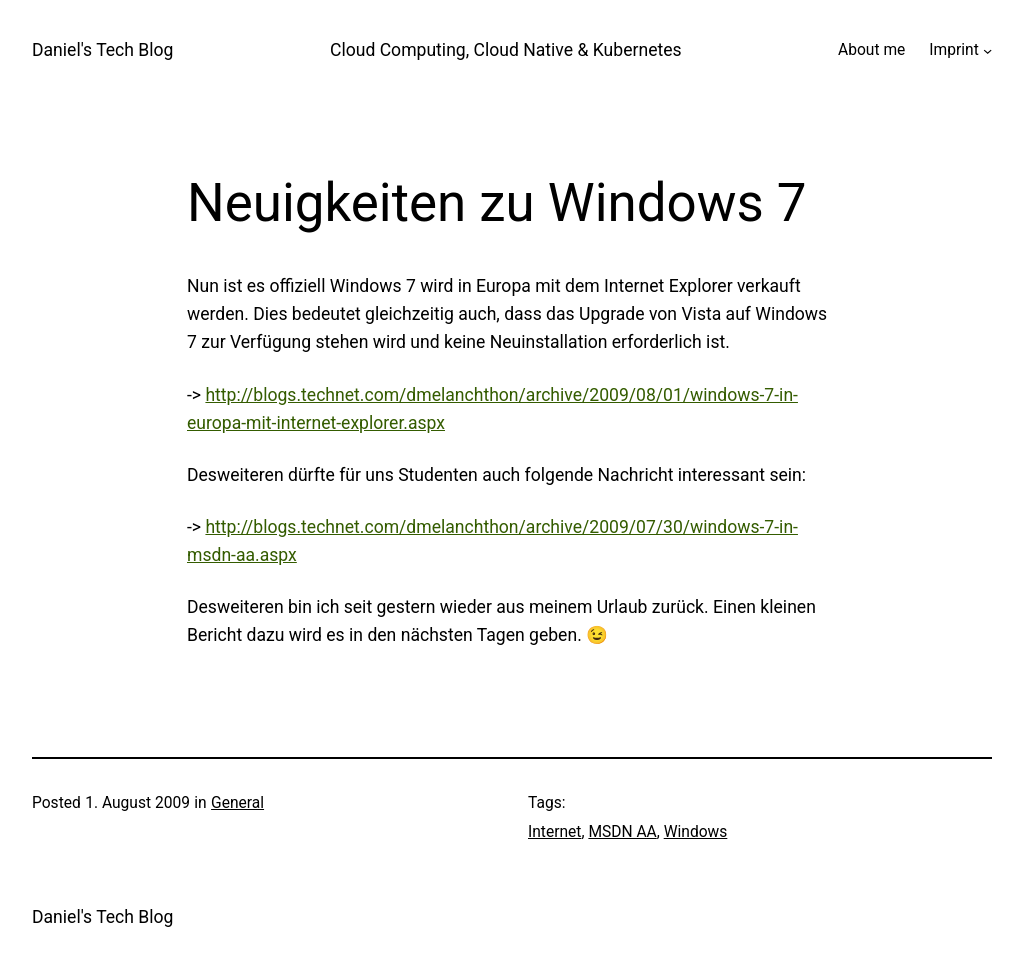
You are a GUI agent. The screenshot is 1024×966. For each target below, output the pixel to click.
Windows (696, 832)
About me (871, 50)
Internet (554, 832)
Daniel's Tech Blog (102, 50)
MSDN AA (622, 832)
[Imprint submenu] (987, 50)
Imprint (953, 50)
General (237, 803)
